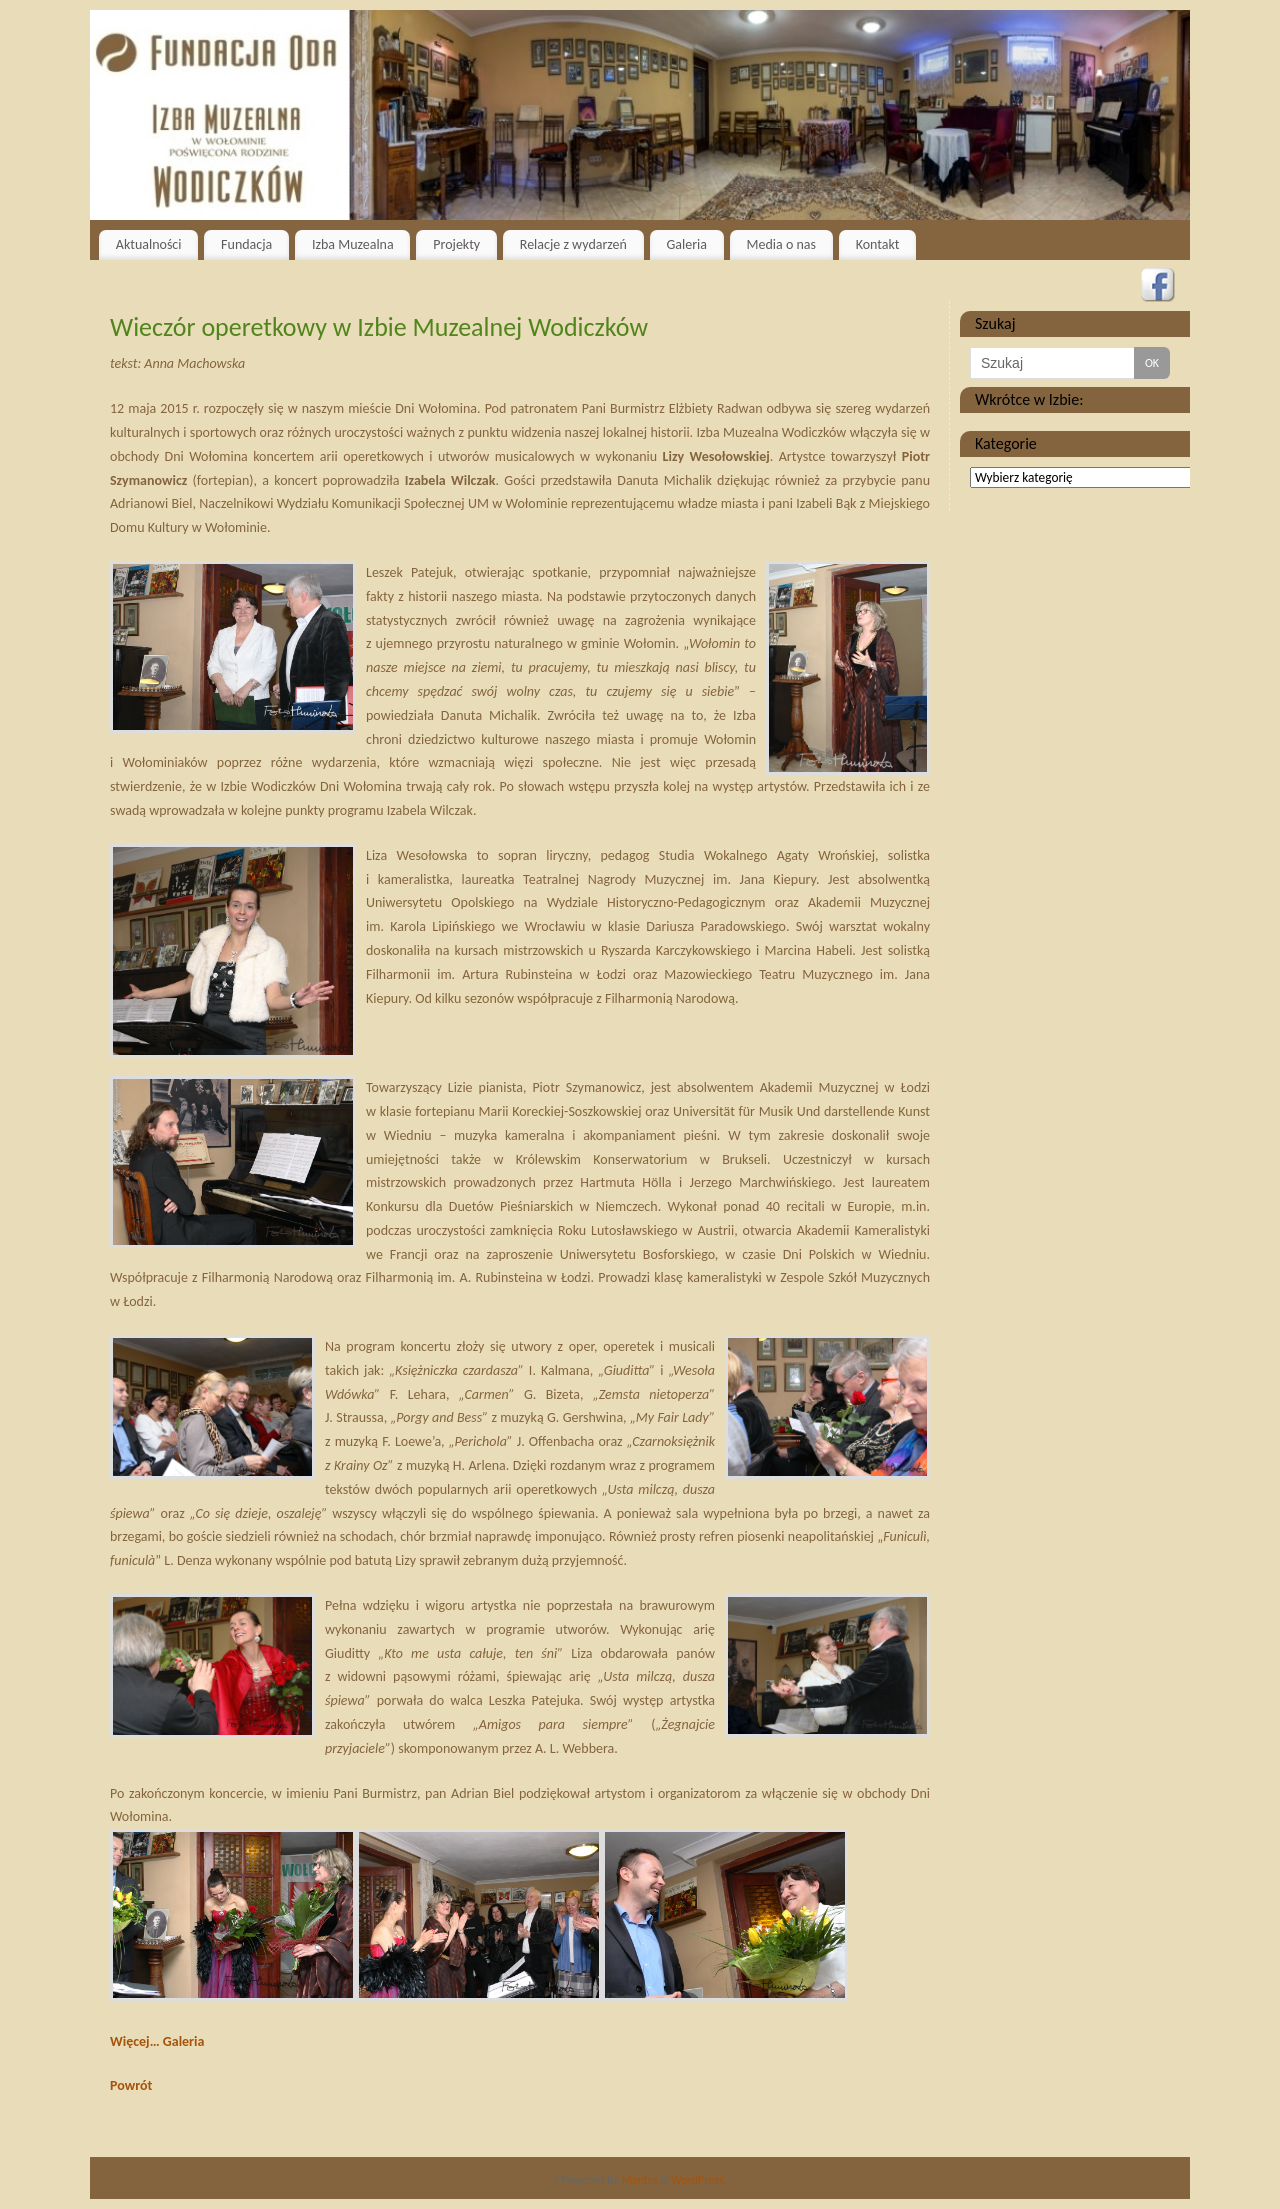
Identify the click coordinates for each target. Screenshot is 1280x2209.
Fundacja (246, 244)
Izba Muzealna (353, 244)
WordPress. (698, 2180)
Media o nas (781, 244)
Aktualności (149, 244)
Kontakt (878, 244)
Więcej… (135, 2041)
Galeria (686, 244)
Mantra (640, 2180)
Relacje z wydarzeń (573, 244)
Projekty (456, 244)
